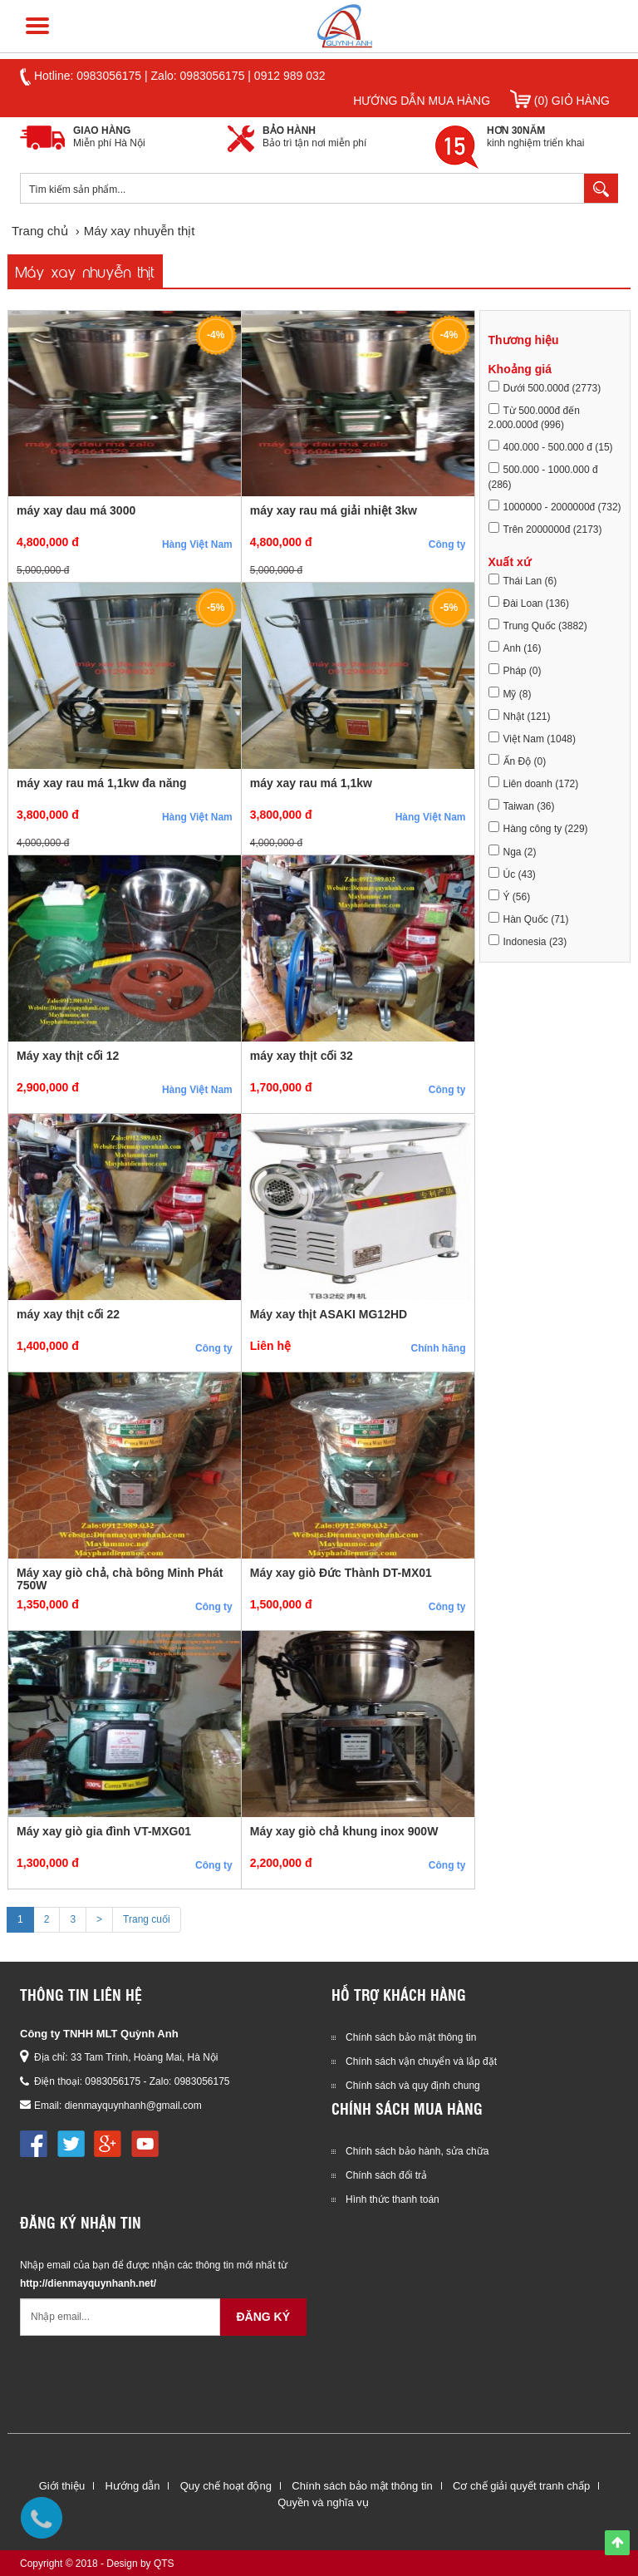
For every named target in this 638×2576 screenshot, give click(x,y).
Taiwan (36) (521, 805)
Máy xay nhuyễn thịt (85, 270)
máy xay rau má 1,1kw (311, 783)
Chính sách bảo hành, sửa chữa (417, 2151)
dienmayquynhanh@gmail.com (133, 2105)
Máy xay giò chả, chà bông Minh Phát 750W (120, 1579)
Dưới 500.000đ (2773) (544, 387)
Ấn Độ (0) (517, 760)
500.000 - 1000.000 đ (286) (543, 476)
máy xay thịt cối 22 (68, 1314)
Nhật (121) (519, 715)
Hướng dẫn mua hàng (421, 100)
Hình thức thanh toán (392, 2199)
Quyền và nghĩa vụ (323, 2502)
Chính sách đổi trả (386, 2175)
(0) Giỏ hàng (560, 100)
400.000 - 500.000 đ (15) (550, 446)
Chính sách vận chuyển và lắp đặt (421, 2061)
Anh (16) (515, 647)
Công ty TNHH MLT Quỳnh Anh (99, 2033)
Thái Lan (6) (522, 580)
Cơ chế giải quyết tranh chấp (521, 2486)
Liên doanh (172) (533, 783)
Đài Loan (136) (528, 602)
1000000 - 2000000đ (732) (554, 506)
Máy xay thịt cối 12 (68, 1055)
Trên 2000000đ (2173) (545, 528)
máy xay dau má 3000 (76, 510)
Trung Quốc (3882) (537, 625)
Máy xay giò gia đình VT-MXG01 (104, 1831)
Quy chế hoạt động (226, 2486)
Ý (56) (509, 896)
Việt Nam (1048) (532, 738)
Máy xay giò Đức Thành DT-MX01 (341, 1572)
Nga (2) (512, 851)
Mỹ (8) (510, 693)
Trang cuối (146, 1919)
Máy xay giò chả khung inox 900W (344, 1831)
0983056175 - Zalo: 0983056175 (157, 2081)
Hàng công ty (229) (538, 828)
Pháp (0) (515, 670)
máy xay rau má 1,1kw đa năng (102, 783)
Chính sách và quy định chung (413, 2085)
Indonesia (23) (527, 941)
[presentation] (146, 2376)
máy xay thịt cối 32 (301, 1055)
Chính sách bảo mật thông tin (411, 2037)
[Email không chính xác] (120, 2317)
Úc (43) (512, 873)
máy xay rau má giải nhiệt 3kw (333, 510)
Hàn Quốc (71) (528, 918)
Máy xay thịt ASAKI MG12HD (328, 1314)
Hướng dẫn (132, 2486)
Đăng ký (263, 2316)
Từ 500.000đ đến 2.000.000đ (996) (534, 417)
